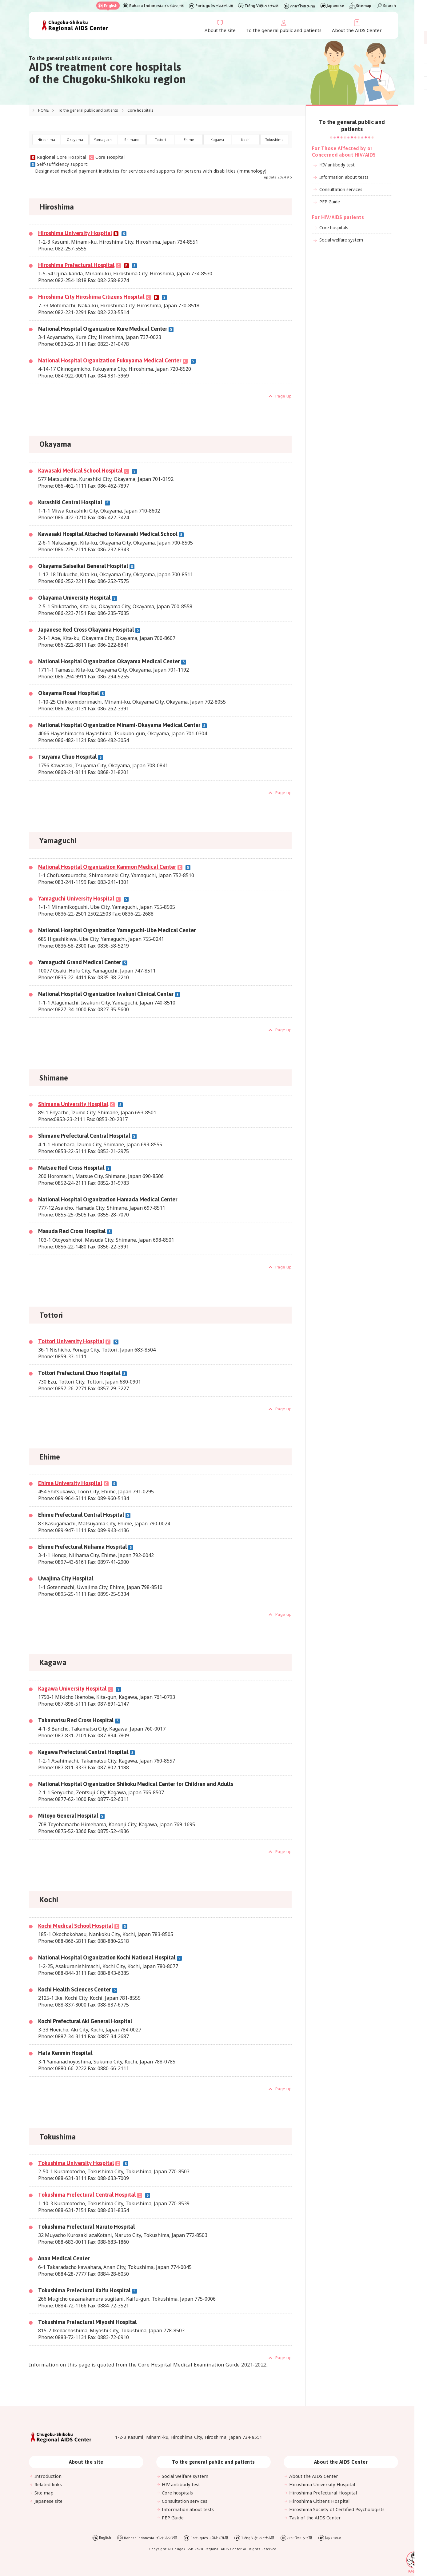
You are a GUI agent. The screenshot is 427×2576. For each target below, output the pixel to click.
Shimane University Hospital (80, 1104)
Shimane (131, 139)
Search (389, 5)
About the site (220, 30)
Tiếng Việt (261, 5)
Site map (44, 2493)
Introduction (48, 2476)
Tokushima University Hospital (76, 2163)
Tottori (160, 139)
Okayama (74, 139)
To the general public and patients (283, 30)
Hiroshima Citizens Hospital (319, 2501)
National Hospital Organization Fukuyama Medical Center (109, 360)
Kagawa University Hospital (72, 1689)
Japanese (335, 5)
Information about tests (343, 177)
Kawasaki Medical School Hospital (80, 471)
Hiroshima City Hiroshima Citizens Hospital (91, 297)
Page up (283, 396)
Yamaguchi (103, 139)
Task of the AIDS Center (315, 2518)
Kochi (246, 139)
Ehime (189, 139)
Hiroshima (46, 139)
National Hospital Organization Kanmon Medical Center (107, 867)
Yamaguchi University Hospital (76, 899)
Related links (48, 2485)
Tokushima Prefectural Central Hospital (87, 2195)
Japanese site (48, 2501)
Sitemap (363, 5)
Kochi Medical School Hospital (75, 1926)
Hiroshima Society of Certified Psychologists (337, 2509)
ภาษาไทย (302, 6)
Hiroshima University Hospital (75, 233)
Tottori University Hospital (71, 1341)
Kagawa (217, 139)
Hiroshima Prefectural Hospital (76, 265)
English (110, 5)
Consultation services (340, 189)
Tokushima (274, 139)
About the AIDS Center (357, 30)
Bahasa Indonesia (156, 5)
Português (214, 5)
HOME (43, 110)
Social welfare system (340, 240)
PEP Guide (329, 202)
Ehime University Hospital (70, 1483)
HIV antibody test (336, 165)
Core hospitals (333, 227)
